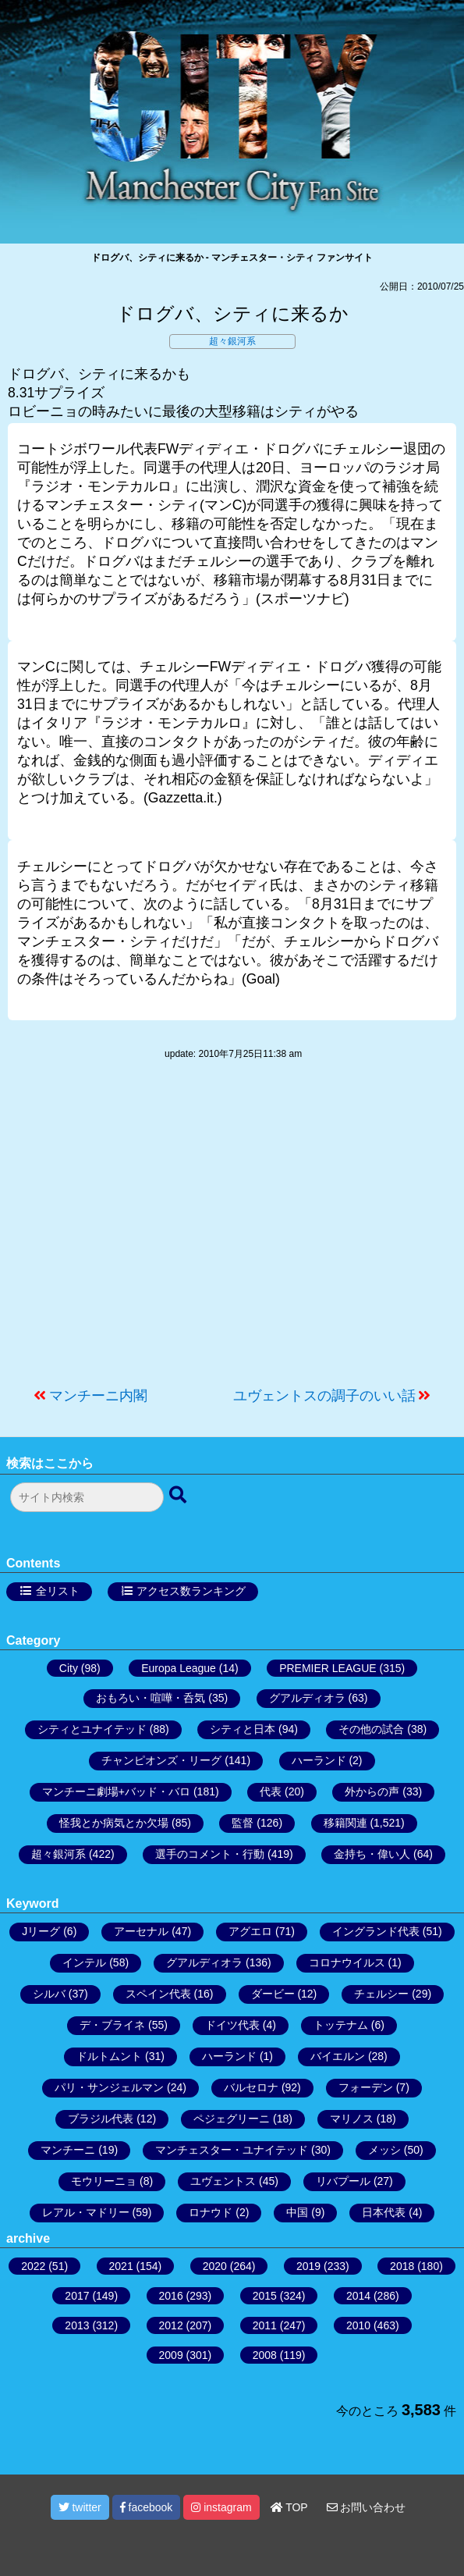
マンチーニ (68, 2150)
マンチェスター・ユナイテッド (231, 2150)
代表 (271, 1791)
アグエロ (250, 1931)
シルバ (49, 1993)
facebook (146, 2507)
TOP (289, 2507)
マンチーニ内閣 (98, 1396)
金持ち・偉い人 (372, 1854)
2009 (171, 2355)
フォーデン (365, 2087)
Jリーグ (41, 1931)
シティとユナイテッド (92, 1729)
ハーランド (319, 1760)
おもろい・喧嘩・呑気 (150, 1698)
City (68, 1668)
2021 (121, 2266)
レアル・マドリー (85, 2212)
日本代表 (384, 2212)
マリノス (352, 2118)
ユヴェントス (223, 2181)
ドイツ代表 (232, 2025)
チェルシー (381, 1993)
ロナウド (210, 2212)
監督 (242, 1822)
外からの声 (372, 1791)
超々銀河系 (232, 341)
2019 (308, 2266)
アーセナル (141, 1931)
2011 (265, 2325)
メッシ (384, 2150)
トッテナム (340, 2025)
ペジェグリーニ (231, 2118)
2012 (171, 2325)
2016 (171, 2296)
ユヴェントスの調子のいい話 (324, 1396)
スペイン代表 (158, 1993)
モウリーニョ (103, 2181)
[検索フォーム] (87, 1497)
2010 (358, 2325)
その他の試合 (371, 1729)
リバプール (343, 2181)
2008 (265, 2355)
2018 (402, 2266)
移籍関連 (345, 1822)
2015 (265, 2296)
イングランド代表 (376, 1931)
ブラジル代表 (100, 2118)
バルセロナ (251, 2087)
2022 (33, 2266)
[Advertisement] (232, 1231)
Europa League (178, 1668)
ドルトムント (109, 2056)
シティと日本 (242, 1729)
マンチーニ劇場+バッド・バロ (116, 1791)
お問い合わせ (366, 2507)
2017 (77, 2296)
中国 (297, 2212)
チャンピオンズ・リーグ (161, 1760)
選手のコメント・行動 (209, 1854)
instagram (221, 2507)
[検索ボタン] (179, 1495)
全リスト (58, 1591)
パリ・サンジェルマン (109, 2087)
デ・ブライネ (112, 2025)
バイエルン (337, 2056)
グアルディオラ (307, 1698)
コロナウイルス (347, 1962)
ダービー (273, 1993)
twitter (79, 2507)
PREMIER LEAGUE (327, 1668)
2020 (215, 2266)
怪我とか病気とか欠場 (113, 1822)
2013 (77, 2325)
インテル (84, 1962)
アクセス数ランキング (191, 1591)
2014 (358, 2296)
